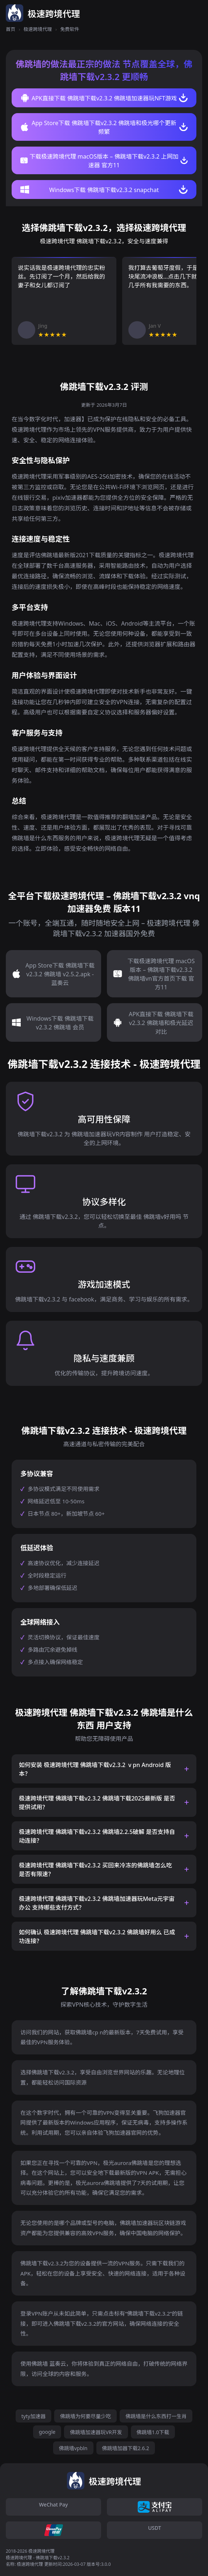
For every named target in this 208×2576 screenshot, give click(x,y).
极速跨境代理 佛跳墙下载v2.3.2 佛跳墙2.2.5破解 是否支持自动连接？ (97, 1836)
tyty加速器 (33, 2416)
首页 (10, 29)
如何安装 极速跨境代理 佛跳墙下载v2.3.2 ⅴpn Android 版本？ (95, 1769)
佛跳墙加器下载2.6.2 (125, 2448)
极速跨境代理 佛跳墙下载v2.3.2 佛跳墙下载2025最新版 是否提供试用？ (97, 1802)
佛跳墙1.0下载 (153, 2432)
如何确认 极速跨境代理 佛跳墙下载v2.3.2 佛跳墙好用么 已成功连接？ (97, 1936)
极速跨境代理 (38, 29)
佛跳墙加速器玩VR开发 (96, 2432)
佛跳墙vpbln (73, 2448)
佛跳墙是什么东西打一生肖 (156, 2416)
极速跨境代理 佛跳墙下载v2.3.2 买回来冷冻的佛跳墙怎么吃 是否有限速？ (95, 1869)
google (47, 2431)
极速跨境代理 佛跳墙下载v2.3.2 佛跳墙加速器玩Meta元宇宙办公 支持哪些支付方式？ (97, 1903)
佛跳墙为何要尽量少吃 (85, 2416)
